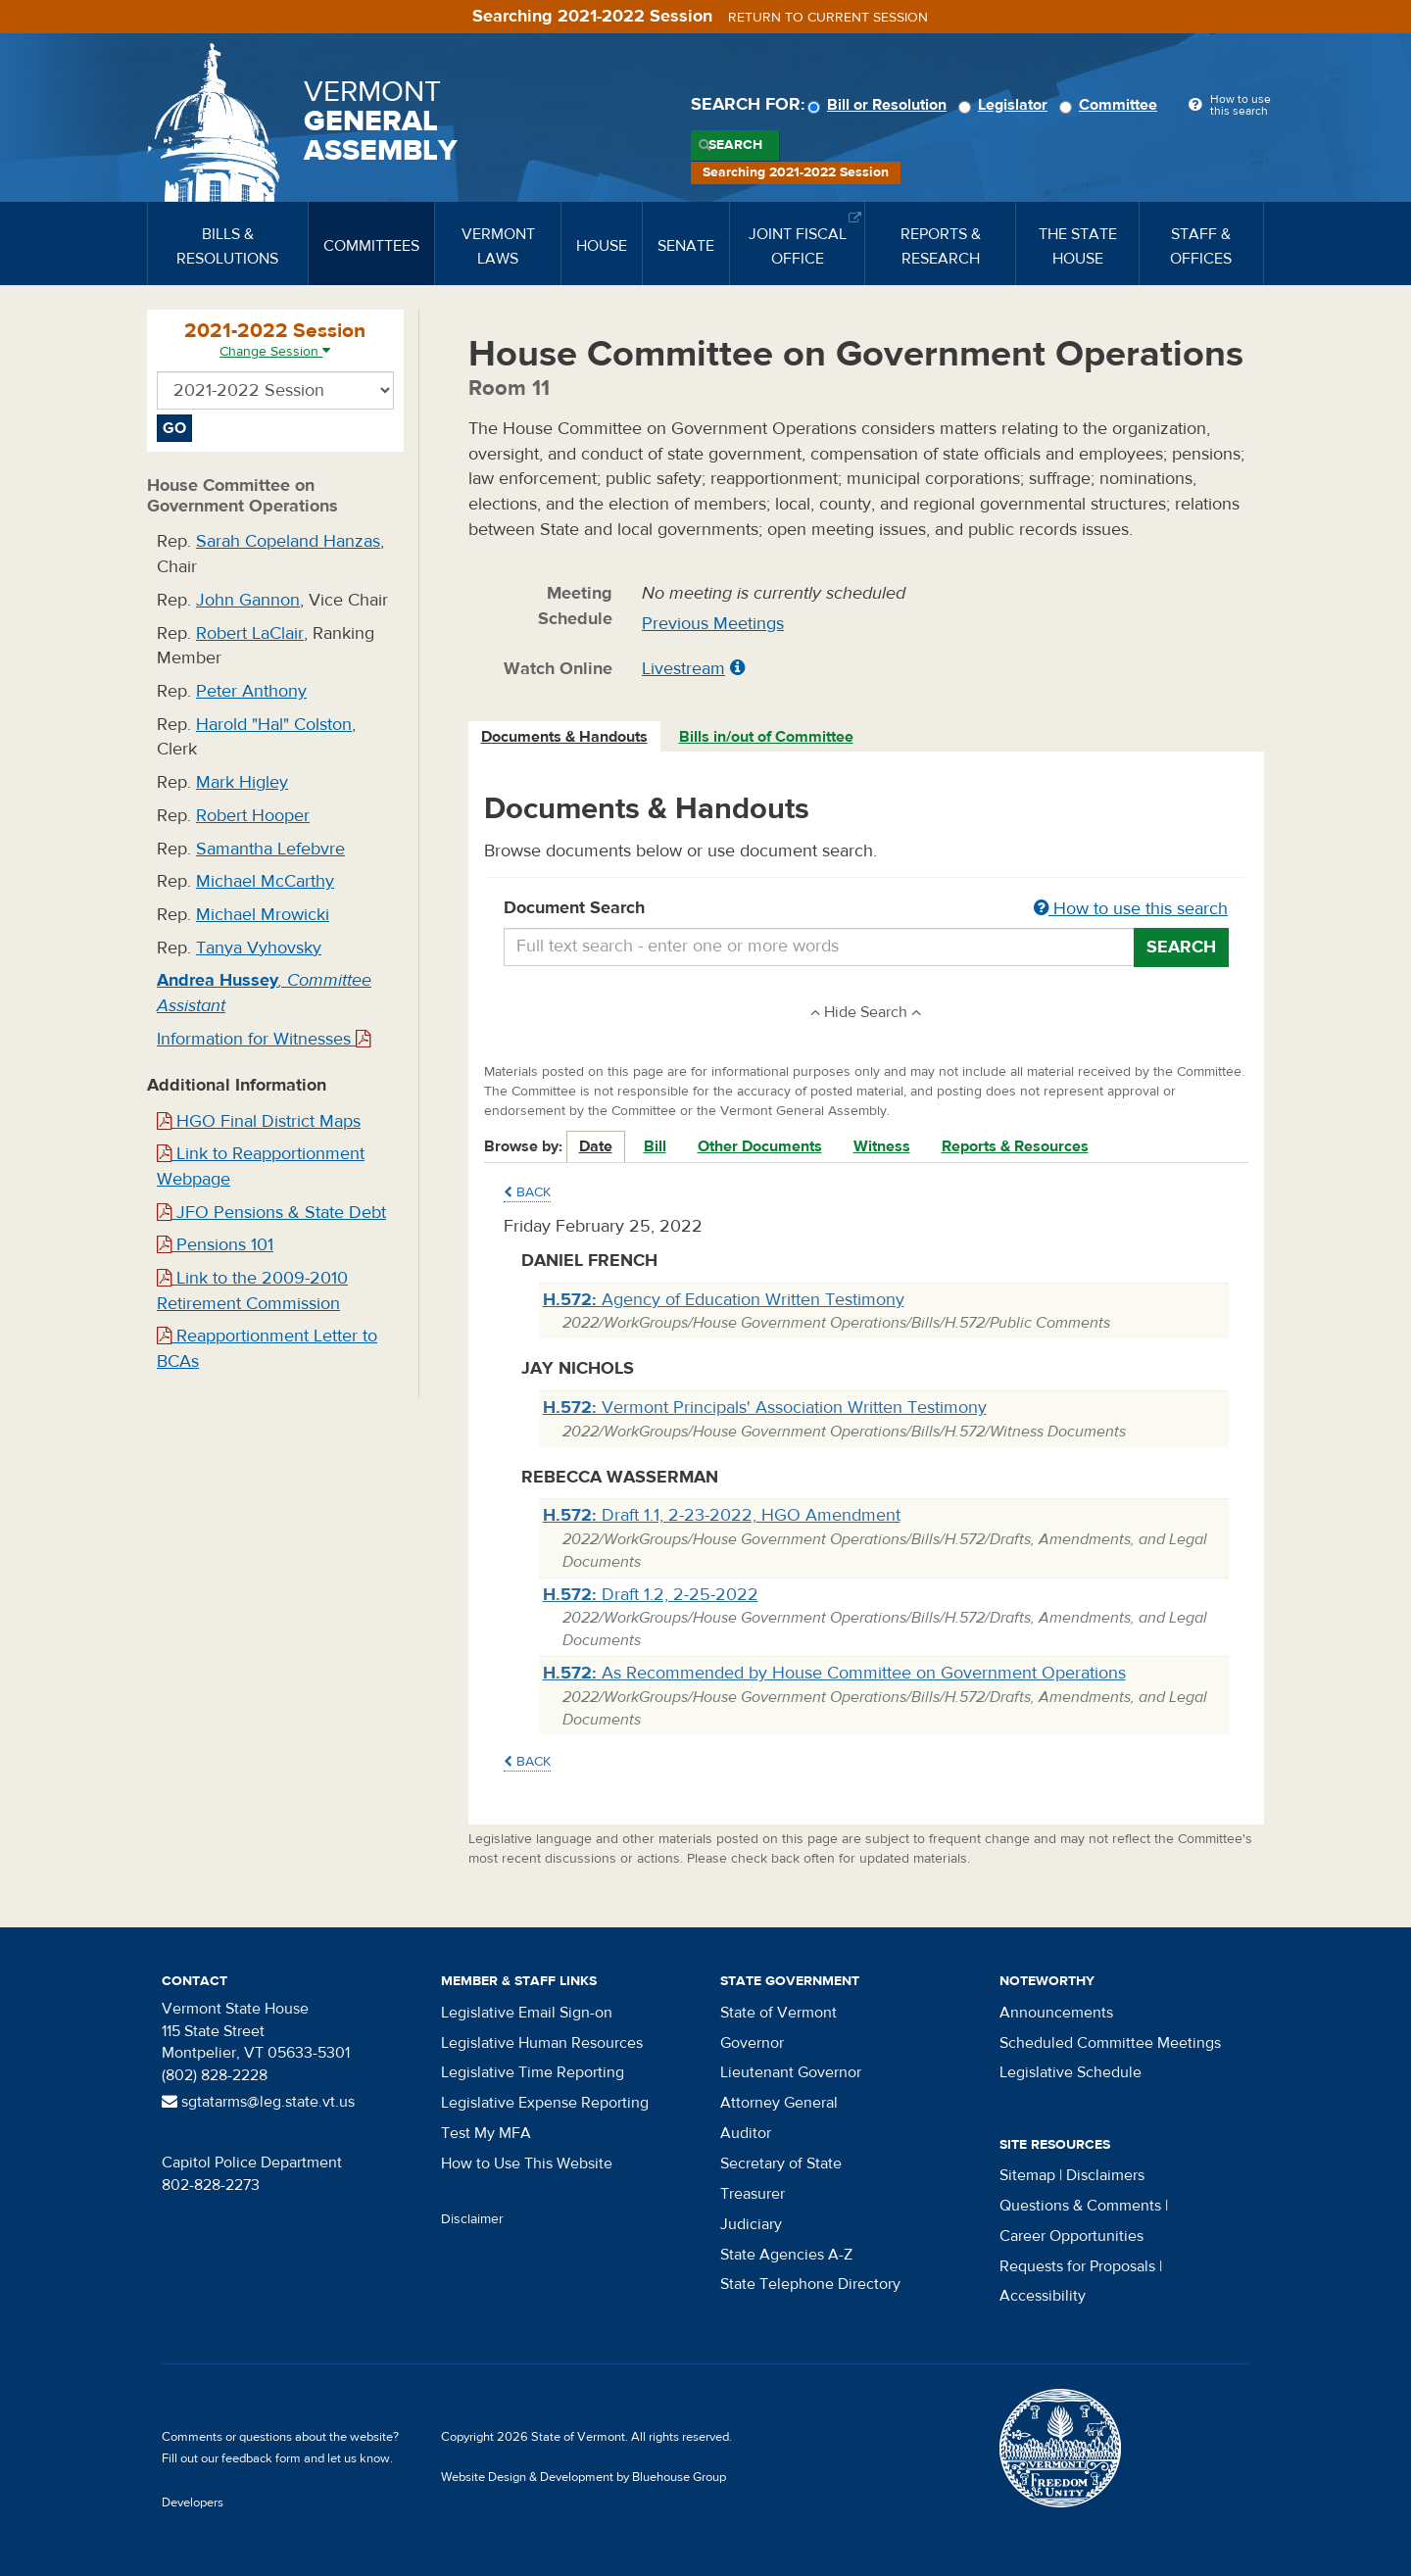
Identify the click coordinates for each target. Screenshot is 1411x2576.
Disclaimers (1105, 2175)
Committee (1111, 105)
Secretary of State (781, 2163)
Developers (192, 2502)
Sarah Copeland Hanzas (288, 541)
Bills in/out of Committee (766, 737)
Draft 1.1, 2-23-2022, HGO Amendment (721, 1515)
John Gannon (248, 600)
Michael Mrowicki (262, 914)
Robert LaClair (250, 633)
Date (595, 1146)
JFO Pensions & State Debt (271, 1212)
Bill (655, 1146)
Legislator (1005, 105)
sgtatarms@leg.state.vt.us (258, 2102)
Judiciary (751, 2224)
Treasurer (752, 2194)
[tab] (565, 737)
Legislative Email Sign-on (526, 2012)
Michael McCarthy (265, 881)
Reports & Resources (1015, 1146)
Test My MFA (486, 2133)
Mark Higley (242, 782)
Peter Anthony (251, 691)
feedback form (261, 2458)
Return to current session (828, 17)
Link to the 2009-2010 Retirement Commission (252, 1291)
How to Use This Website (526, 2163)
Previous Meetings (713, 623)
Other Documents (760, 1146)
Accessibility (1042, 2296)
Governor (752, 2043)
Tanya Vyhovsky (258, 948)
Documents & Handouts (564, 737)
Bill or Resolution (880, 105)
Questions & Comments (1080, 2205)
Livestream (683, 668)
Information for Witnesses (263, 1039)
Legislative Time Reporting (532, 2072)
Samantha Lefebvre (270, 849)
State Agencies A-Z (786, 2254)
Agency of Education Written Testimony (723, 1299)
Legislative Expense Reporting (545, 2103)
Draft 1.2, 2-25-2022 (650, 1594)
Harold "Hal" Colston (274, 724)
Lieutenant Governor (790, 2072)
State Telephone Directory (810, 2284)
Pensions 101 (215, 1245)
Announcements (1056, 2012)
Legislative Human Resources (542, 2043)
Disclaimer (472, 2219)
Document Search (867, 909)
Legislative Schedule (1070, 2072)
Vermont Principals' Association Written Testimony (765, 1407)
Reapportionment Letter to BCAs (267, 1349)
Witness (881, 1146)
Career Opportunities (1071, 2236)
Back (527, 1192)
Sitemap (1027, 2175)
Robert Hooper (253, 815)
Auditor (745, 2133)
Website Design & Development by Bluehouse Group (583, 2477)
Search (735, 145)
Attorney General (779, 2103)
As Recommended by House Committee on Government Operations (834, 1673)
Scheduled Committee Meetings (1110, 2043)
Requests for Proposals (1077, 2266)
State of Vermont (778, 2012)
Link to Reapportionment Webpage (261, 1166)
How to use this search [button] (1131, 909)
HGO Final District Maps (259, 1121)
